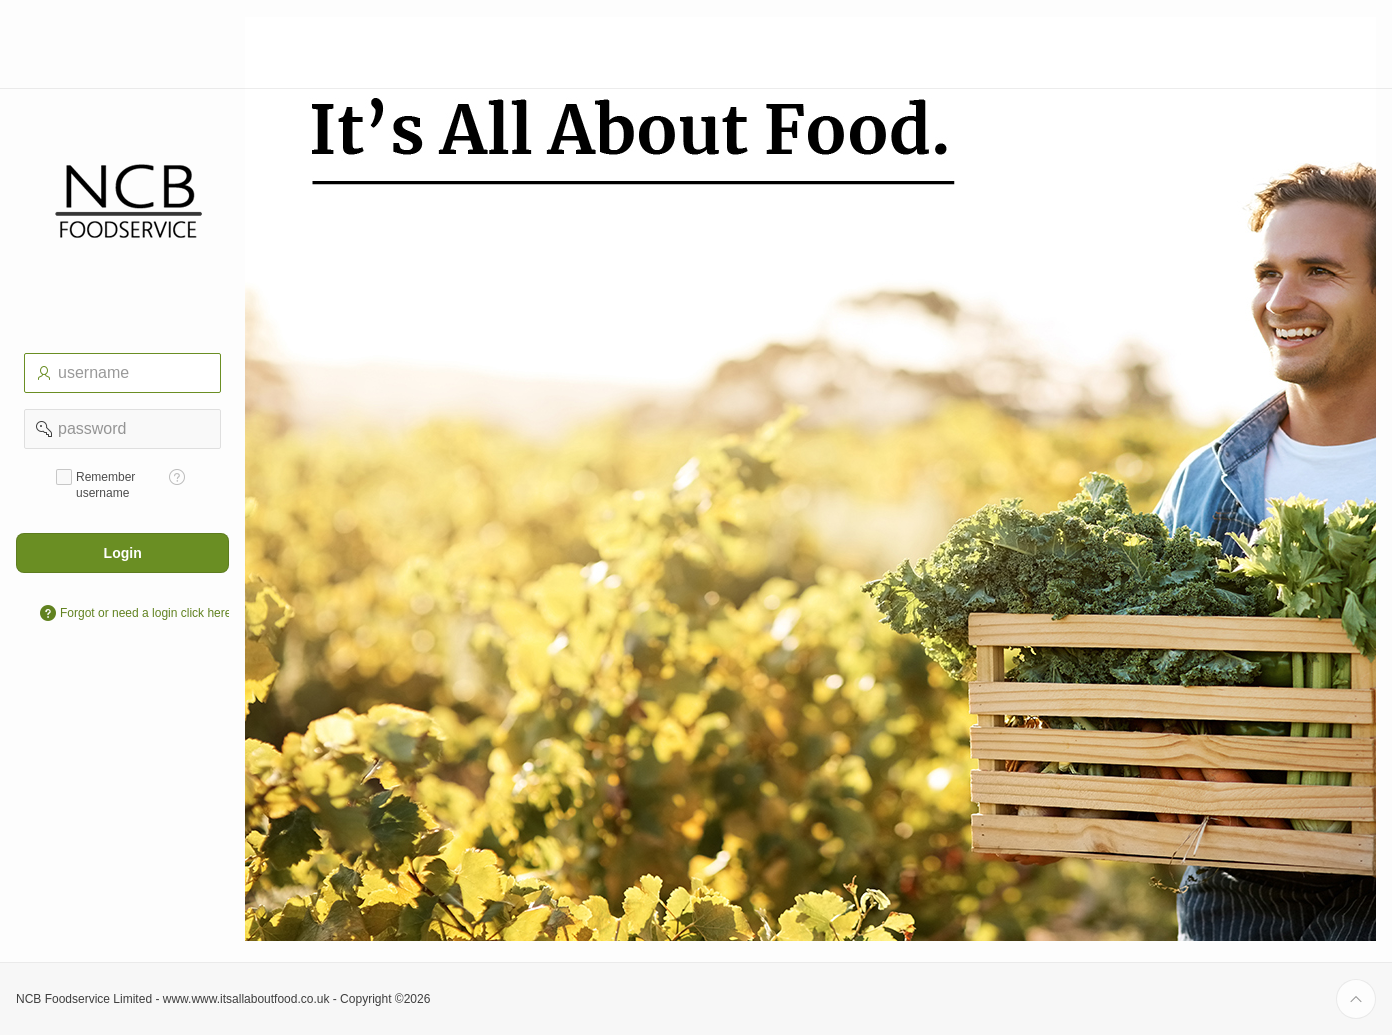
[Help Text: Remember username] (177, 477)
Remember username (105, 485)
